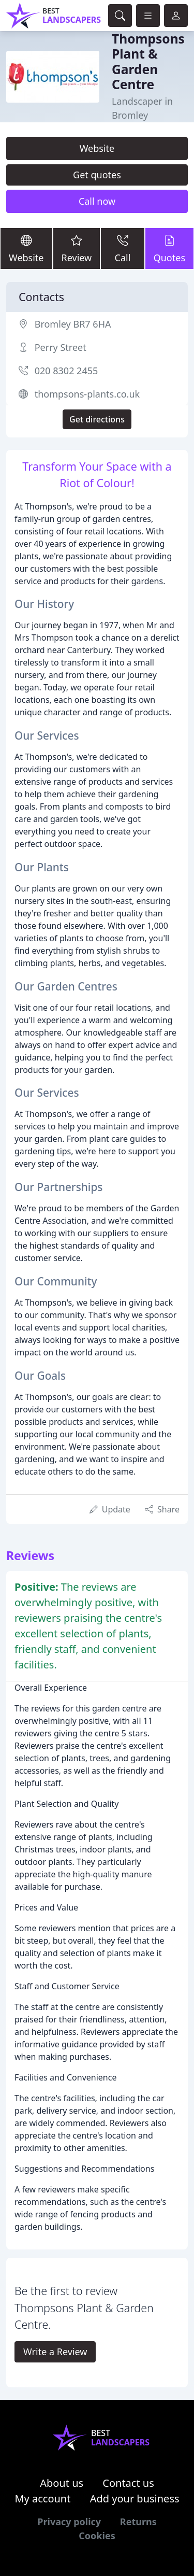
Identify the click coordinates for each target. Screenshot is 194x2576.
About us (61, 2483)
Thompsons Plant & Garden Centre (148, 61)
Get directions (97, 419)
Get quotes (97, 174)
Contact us (128, 2483)
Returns (138, 2521)
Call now (97, 201)
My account (42, 2499)
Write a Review (55, 2351)
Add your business (135, 2499)
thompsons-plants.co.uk (87, 394)
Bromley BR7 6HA (73, 324)
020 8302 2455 (66, 370)
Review (77, 248)
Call (122, 248)
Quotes (169, 248)
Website (97, 148)
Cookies (97, 2535)
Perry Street (60, 347)
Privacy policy (69, 2521)
